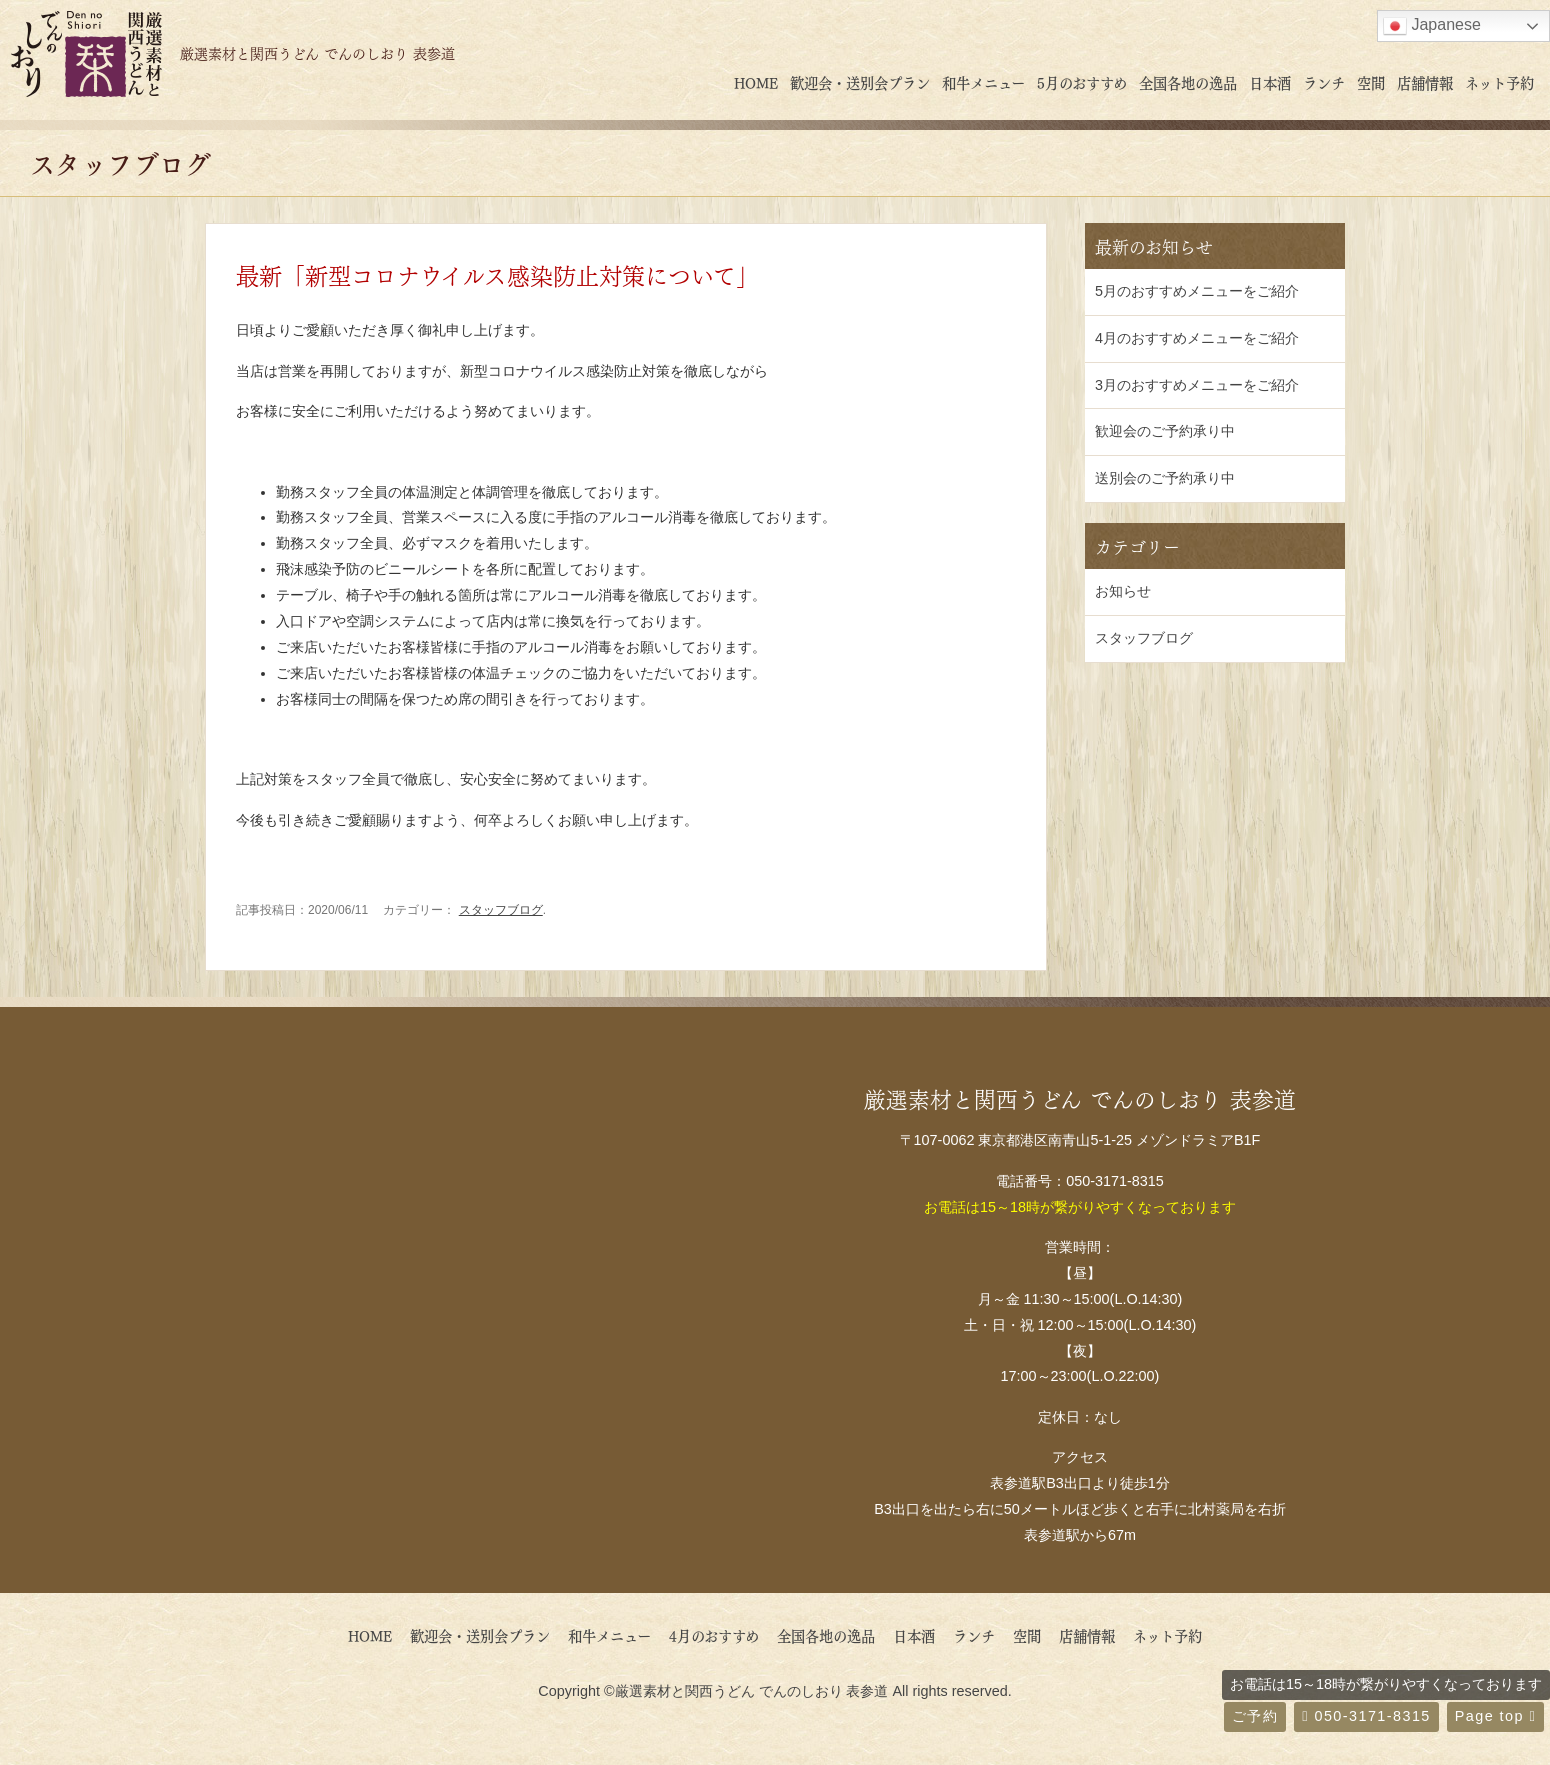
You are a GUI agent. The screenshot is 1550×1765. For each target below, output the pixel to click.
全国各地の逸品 (1188, 82)
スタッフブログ (501, 910)
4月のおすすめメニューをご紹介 (1197, 338)
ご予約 (1255, 1716)
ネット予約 (1499, 82)
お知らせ (1123, 591)
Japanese (1432, 26)
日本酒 (1270, 82)
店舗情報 (1425, 82)
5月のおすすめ (1082, 82)
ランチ (1324, 82)
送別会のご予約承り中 (1165, 478)
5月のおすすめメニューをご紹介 (1197, 291)
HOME (756, 82)
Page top (1495, 1716)
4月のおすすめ (721, 1635)
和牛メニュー (983, 82)
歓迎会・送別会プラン (860, 82)
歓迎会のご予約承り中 (1165, 431)
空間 (1371, 82)
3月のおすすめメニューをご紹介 (1197, 385)
